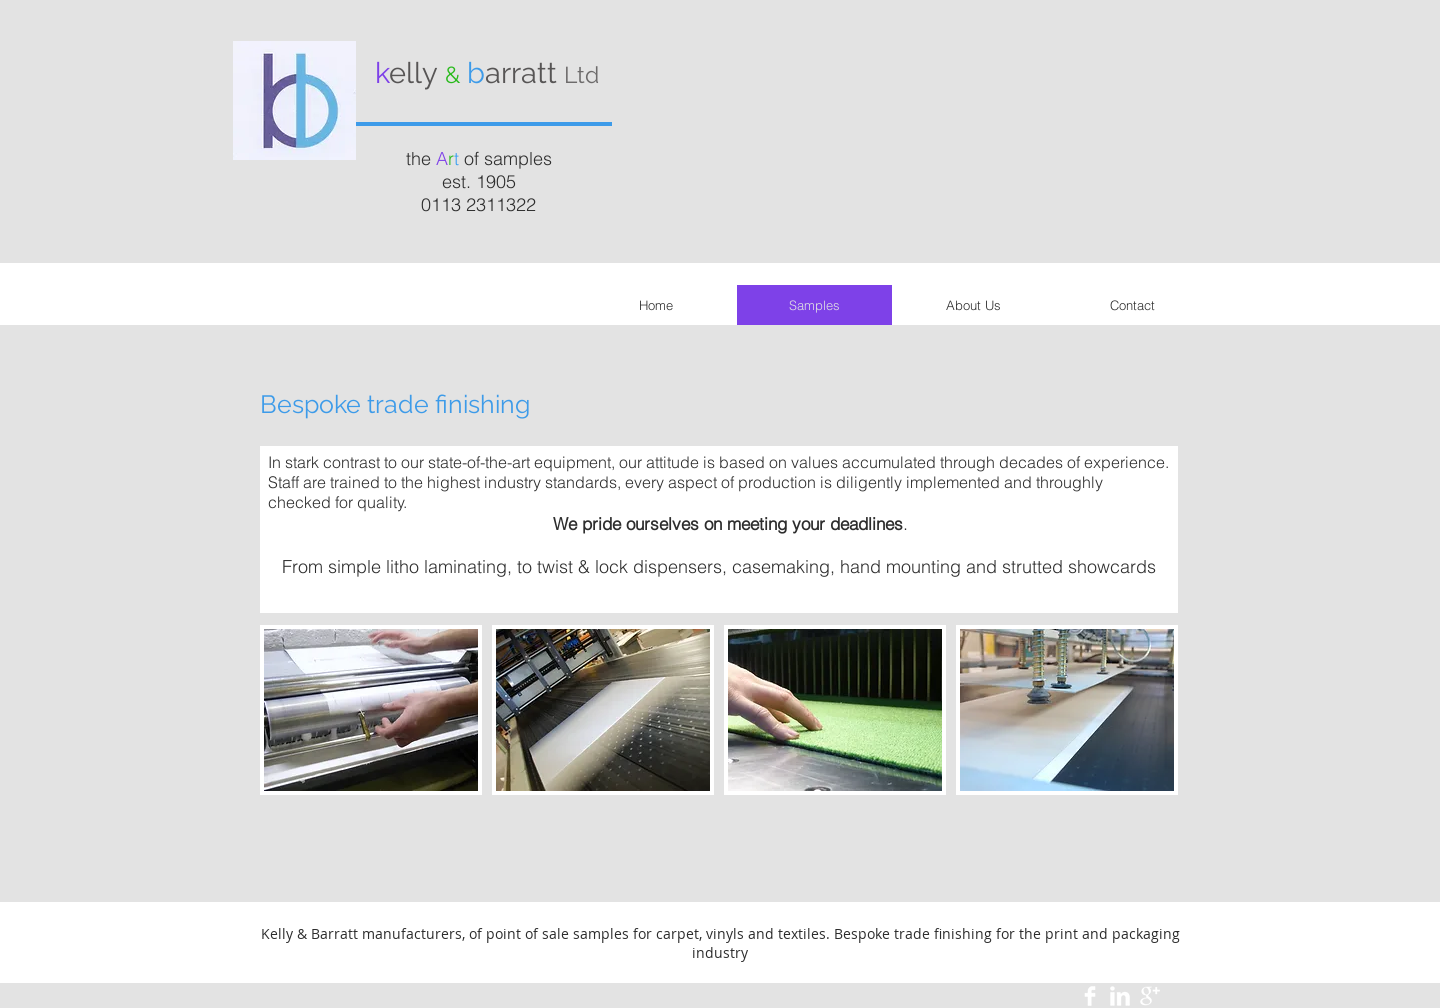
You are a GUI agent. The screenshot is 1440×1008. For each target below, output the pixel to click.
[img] (371, 710)
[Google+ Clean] (1150, 996)
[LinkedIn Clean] (1120, 996)
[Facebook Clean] (1090, 996)
